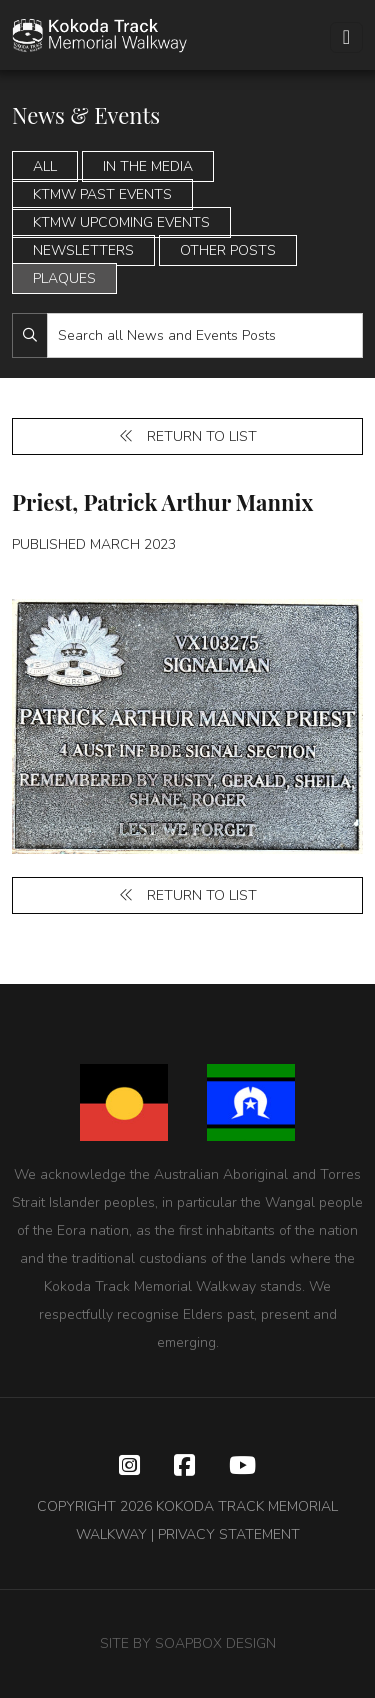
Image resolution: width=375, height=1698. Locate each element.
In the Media (148, 166)
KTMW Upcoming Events (121, 222)
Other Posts (228, 250)
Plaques (64, 278)
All (45, 166)
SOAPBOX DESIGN (215, 1643)
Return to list (188, 436)
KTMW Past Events (102, 194)
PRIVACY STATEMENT (229, 1534)
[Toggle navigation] (346, 37)
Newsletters (83, 250)
